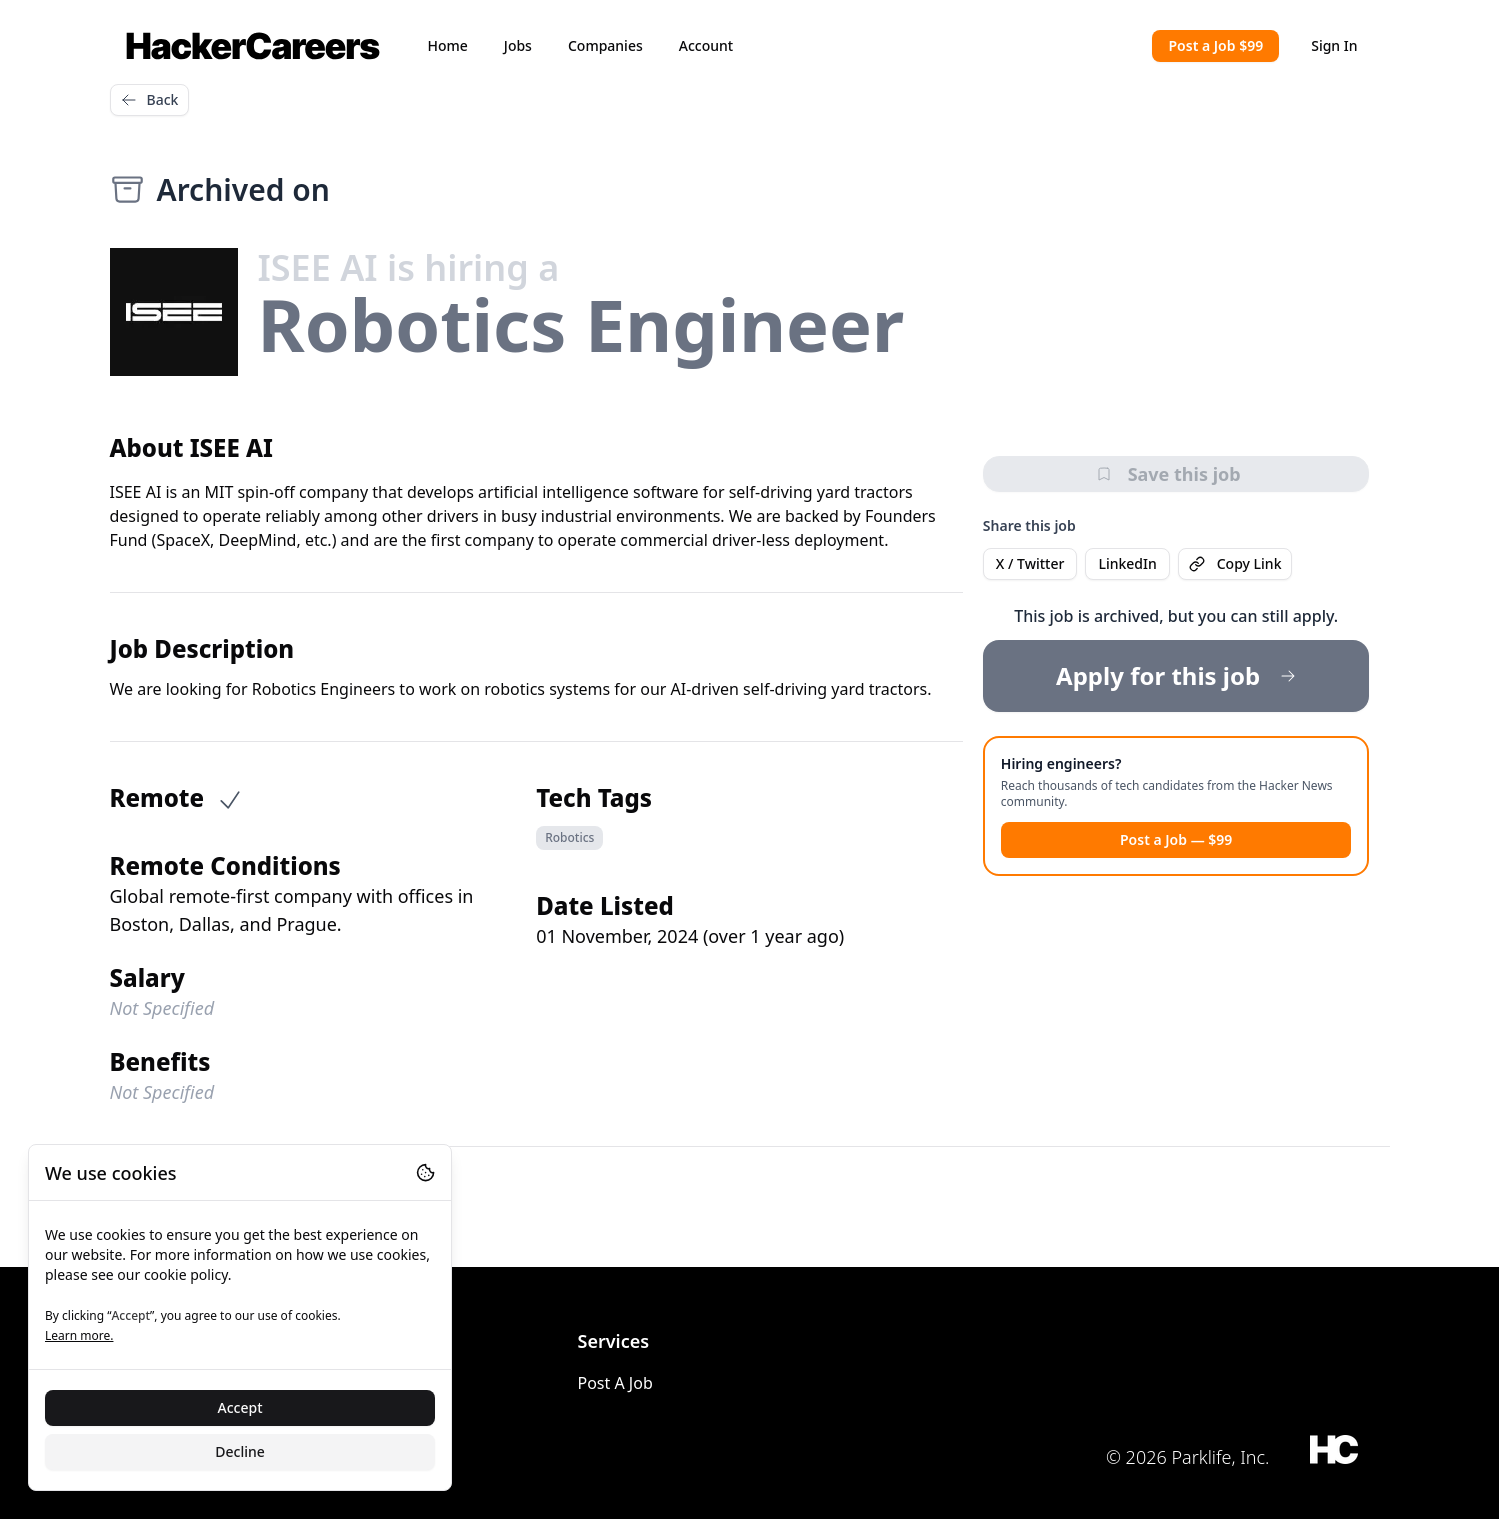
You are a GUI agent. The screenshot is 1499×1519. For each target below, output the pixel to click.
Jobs (518, 45)
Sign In (1334, 45)
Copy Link (1235, 563)
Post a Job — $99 (1176, 839)
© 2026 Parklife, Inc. (1188, 1457)
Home (448, 45)
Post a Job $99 (1215, 45)
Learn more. (79, 1335)
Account (706, 45)
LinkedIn (1127, 563)
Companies (605, 45)
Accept (240, 1407)
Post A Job (615, 1383)
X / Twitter (1030, 563)
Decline (240, 1451)
